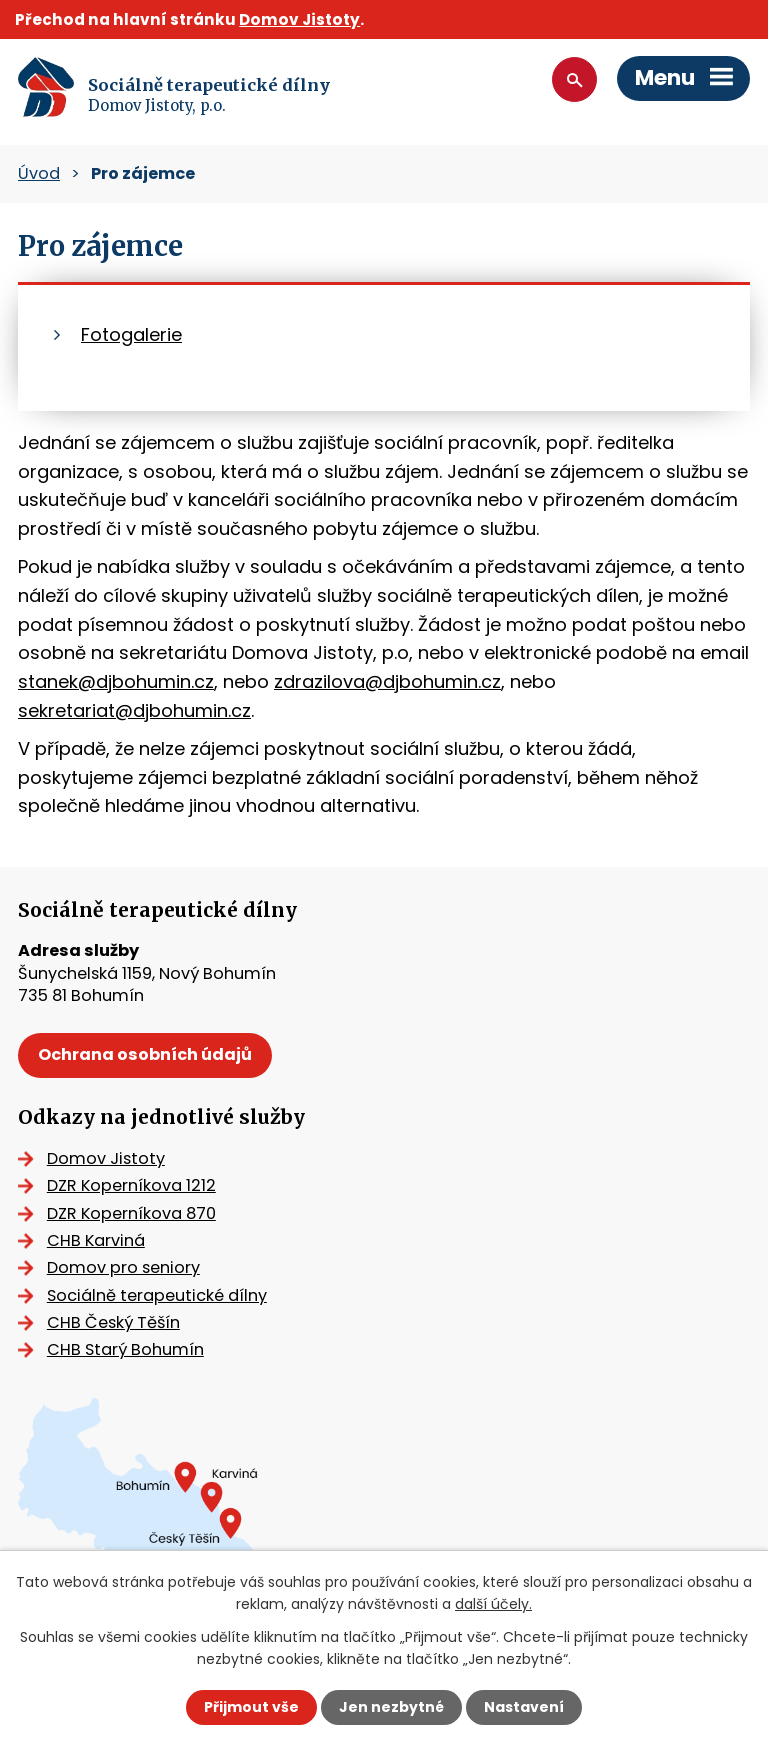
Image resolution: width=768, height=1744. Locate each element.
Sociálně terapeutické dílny (157, 1295)
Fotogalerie (131, 334)
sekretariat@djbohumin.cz (134, 710)
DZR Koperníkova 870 (131, 1213)
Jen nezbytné (391, 1707)
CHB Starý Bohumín (125, 1349)
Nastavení (524, 1707)
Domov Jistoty (299, 19)
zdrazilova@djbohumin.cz (387, 681)
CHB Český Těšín (113, 1322)
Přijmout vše (251, 1707)
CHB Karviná (96, 1240)
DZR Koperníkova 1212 (131, 1185)
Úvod (39, 173)
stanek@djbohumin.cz (116, 681)
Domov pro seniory (123, 1267)
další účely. (493, 1604)
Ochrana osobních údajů (145, 1054)
